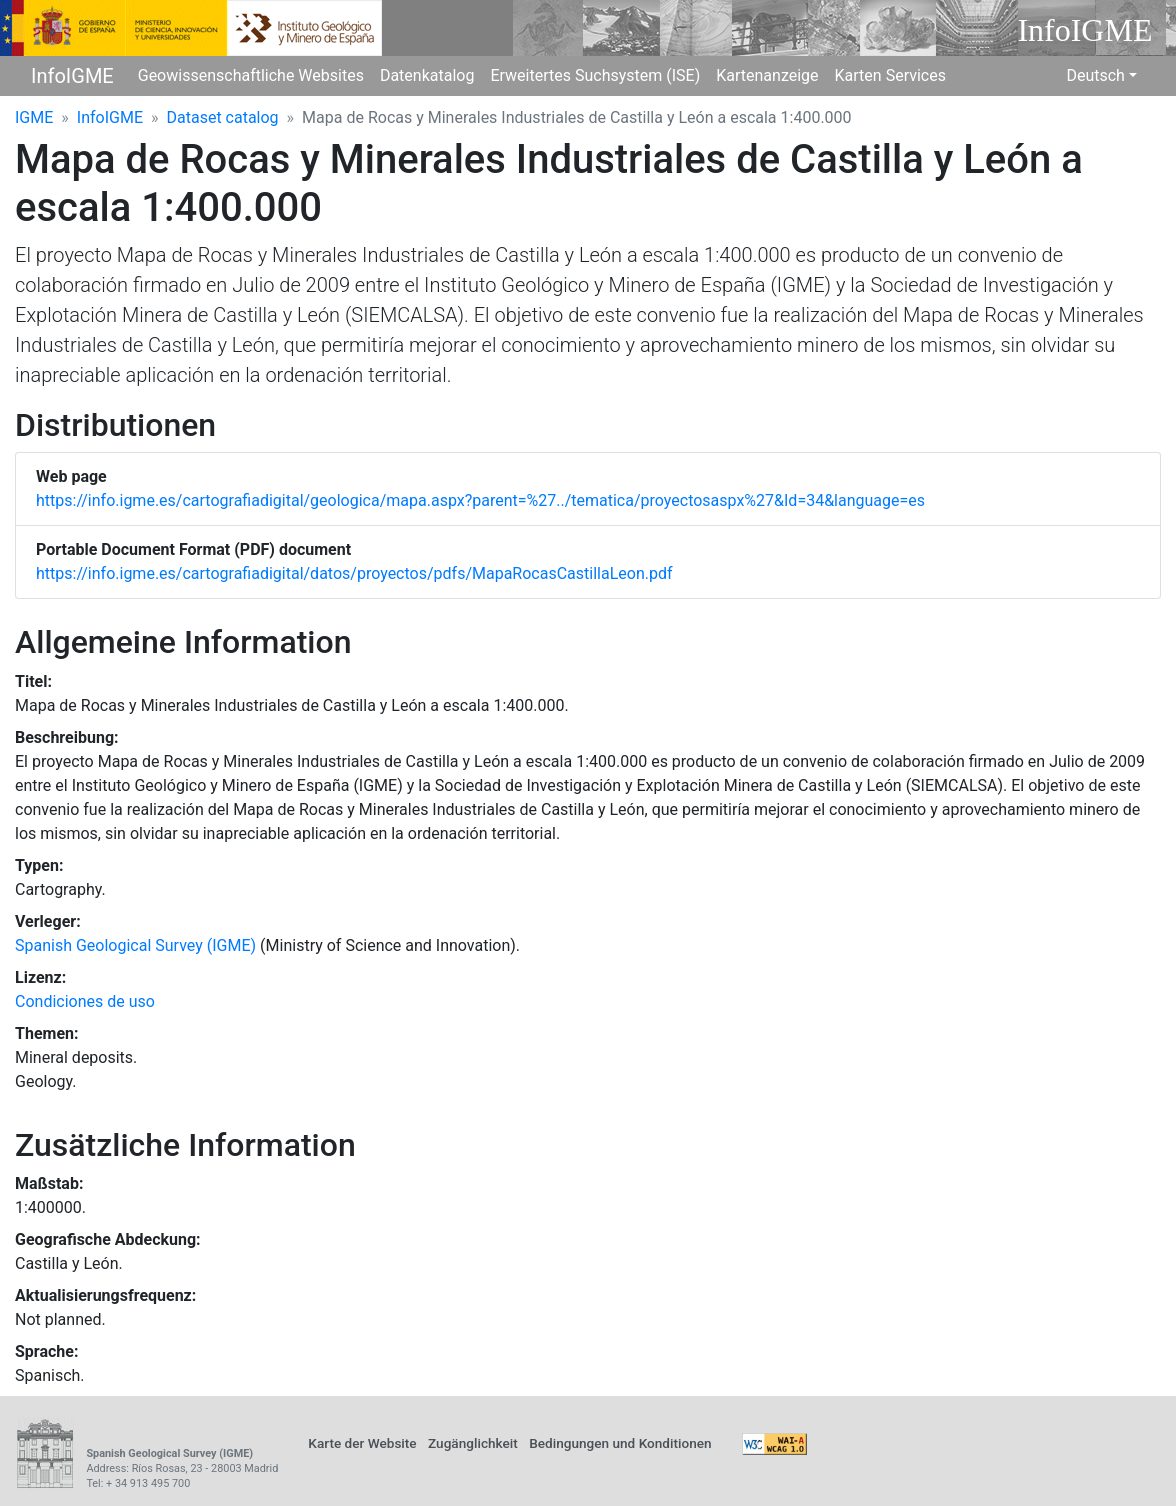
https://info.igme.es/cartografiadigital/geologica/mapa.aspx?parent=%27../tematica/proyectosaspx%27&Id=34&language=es (480, 500)
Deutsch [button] (1095, 75)
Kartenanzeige (767, 75)
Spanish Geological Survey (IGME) (135, 945)
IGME (34, 117)
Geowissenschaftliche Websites (251, 75)
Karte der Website (362, 1443)
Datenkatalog (427, 75)
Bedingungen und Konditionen (620, 1443)
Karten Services (890, 75)
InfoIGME (72, 76)
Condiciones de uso (85, 1001)
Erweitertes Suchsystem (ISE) (595, 75)
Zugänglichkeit (473, 1443)
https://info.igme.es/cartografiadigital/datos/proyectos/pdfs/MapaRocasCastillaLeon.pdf (354, 573)
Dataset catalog (223, 117)
